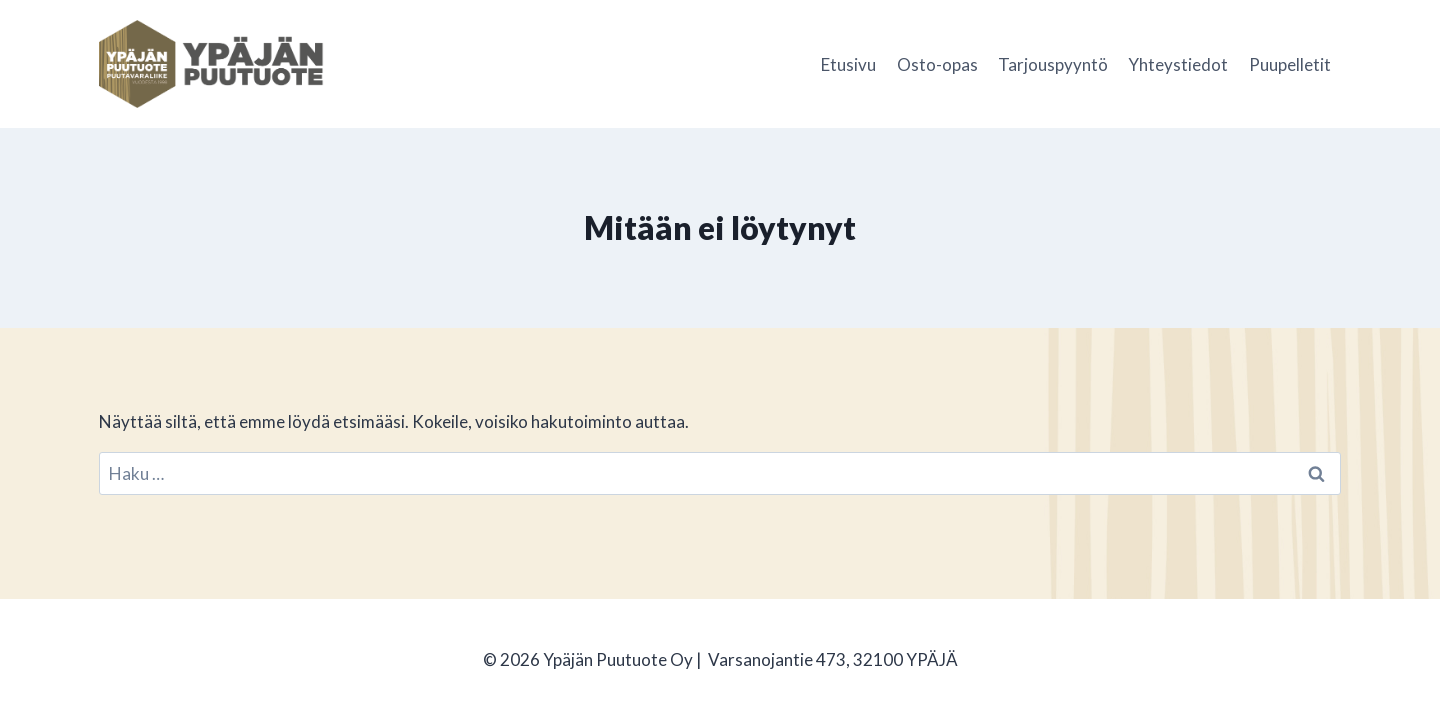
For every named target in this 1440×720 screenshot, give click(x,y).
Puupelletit (1290, 64)
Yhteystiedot (1178, 64)
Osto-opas (937, 64)
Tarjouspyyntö (1053, 64)
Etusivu (848, 64)
